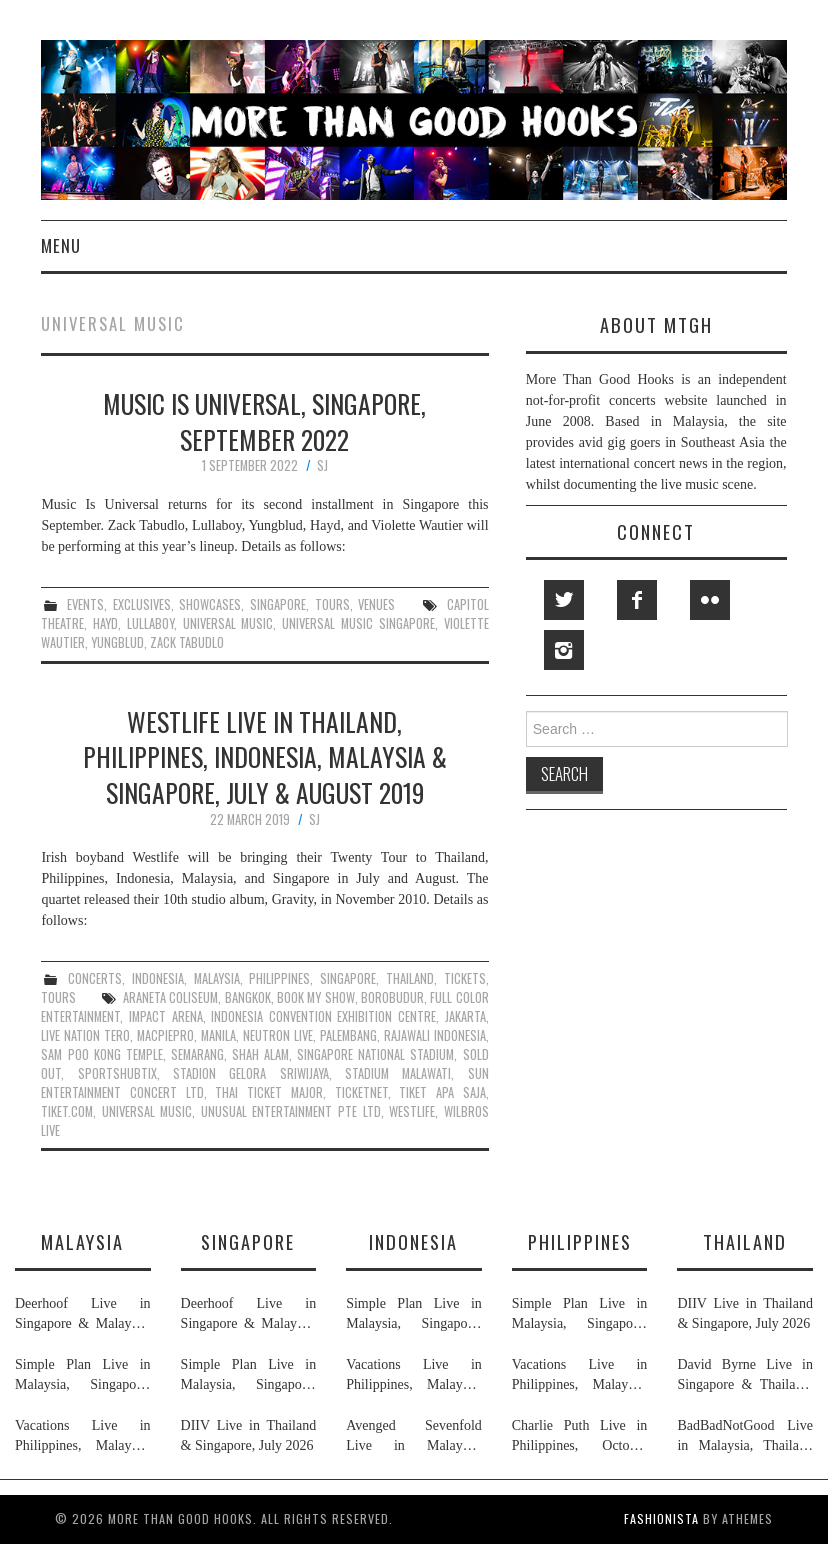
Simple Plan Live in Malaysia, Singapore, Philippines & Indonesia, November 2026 (83, 1376)
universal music (228, 623)
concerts (95, 978)
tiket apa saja (442, 1092)
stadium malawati (398, 1073)
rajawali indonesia (435, 1035)
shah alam (260, 1054)
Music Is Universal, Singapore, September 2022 (264, 421)
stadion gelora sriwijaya (251, 1073)
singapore (278, 604)
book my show (316, 997)
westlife (412, 1111)
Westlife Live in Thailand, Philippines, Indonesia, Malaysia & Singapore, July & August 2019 (265, 757)
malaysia (217, 978)
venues (376, 604)
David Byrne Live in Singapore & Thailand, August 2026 (745, 1376)
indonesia (158, 978)
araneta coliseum (170, 997)
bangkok (248, 997)
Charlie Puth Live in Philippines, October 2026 (580, 1437)
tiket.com (67, 1111)
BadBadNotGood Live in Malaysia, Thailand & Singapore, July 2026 (745, 1437)
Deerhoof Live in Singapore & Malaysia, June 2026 (83, 1315)
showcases (210, 604)
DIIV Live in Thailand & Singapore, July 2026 (249, 1435)
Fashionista (661, 1518)
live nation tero (85, 1035)
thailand (410, 978)
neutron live (278, 1035)
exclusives (142, 604)
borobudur (392, 997)
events (85, 604)
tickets (465, 978)
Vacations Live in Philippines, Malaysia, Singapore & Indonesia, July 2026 (83, 1437)
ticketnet (361, 1092)
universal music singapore (358, 623)
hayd (105, 623)
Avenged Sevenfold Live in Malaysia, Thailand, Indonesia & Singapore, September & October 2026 (414, 1437)
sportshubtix (117, 1073)
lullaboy (150, 623)
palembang (348, 1035)
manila (218, 1035)
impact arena (166, 1016)
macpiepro (165, 1035)
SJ (322, 465)
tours (332, 604)
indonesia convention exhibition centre (323, 1016)
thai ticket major (268, 1092)
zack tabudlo (187, 642)
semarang (197, 1054)
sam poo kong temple (101, 1054)
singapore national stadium (375, 1054)
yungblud (117, 642)
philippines (279, 978)
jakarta (465, 1016)
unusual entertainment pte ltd (291, 1111)
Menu (61, 245)
